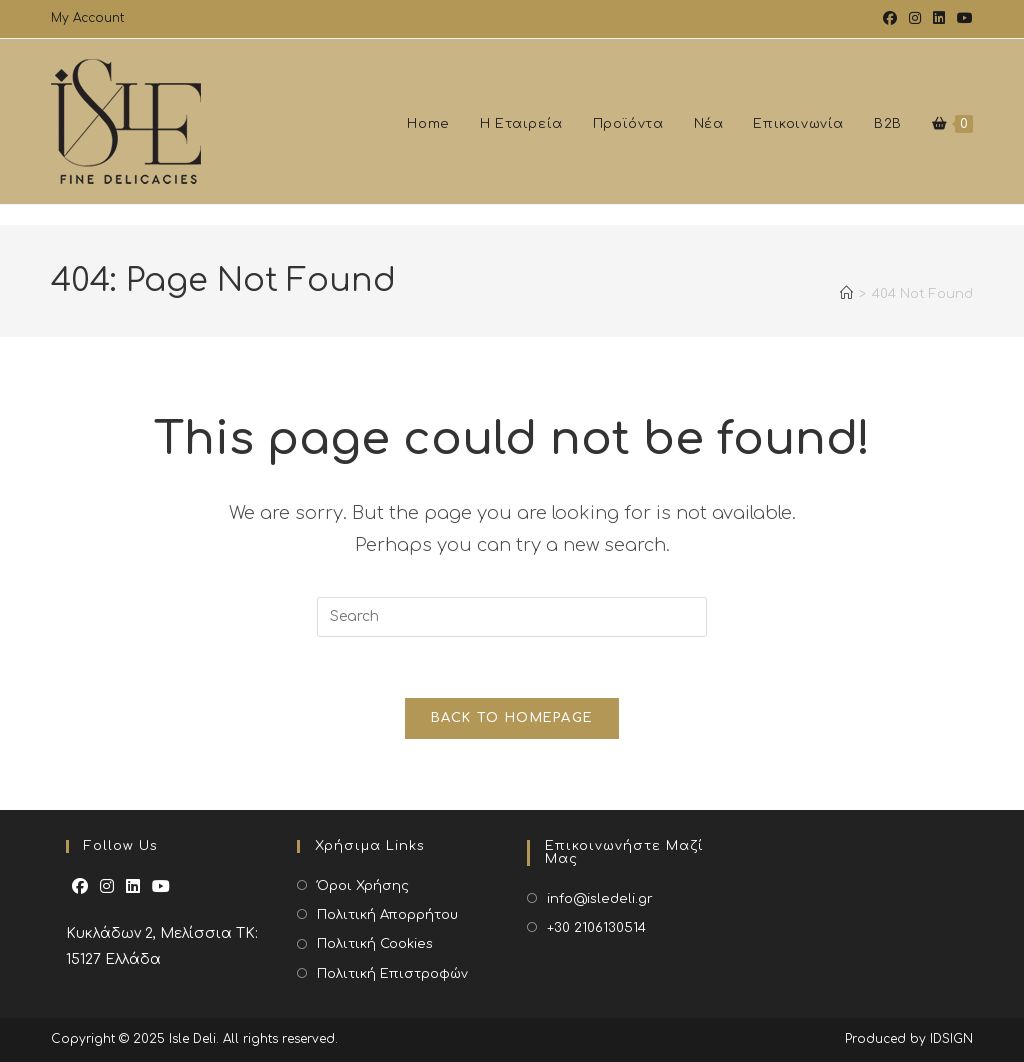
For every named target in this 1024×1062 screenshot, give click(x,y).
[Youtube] (161, 887)
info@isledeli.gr (600, 899)
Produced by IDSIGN (909, 1039)
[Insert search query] (512, 617)
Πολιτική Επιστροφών (392, 974)
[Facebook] (80, 887)
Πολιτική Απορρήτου (387, 915)
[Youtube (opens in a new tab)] (962, 19)
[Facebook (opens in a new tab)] (890, 19)
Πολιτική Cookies (375, 944)
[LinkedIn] (133, 887)
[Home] (846, 304)
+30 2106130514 (596, 928)
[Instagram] (107, 887)
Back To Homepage (512, 718)
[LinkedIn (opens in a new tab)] (939, 19)
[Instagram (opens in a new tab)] (915, 19)
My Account (87, 18)
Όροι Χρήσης (363, 886)
